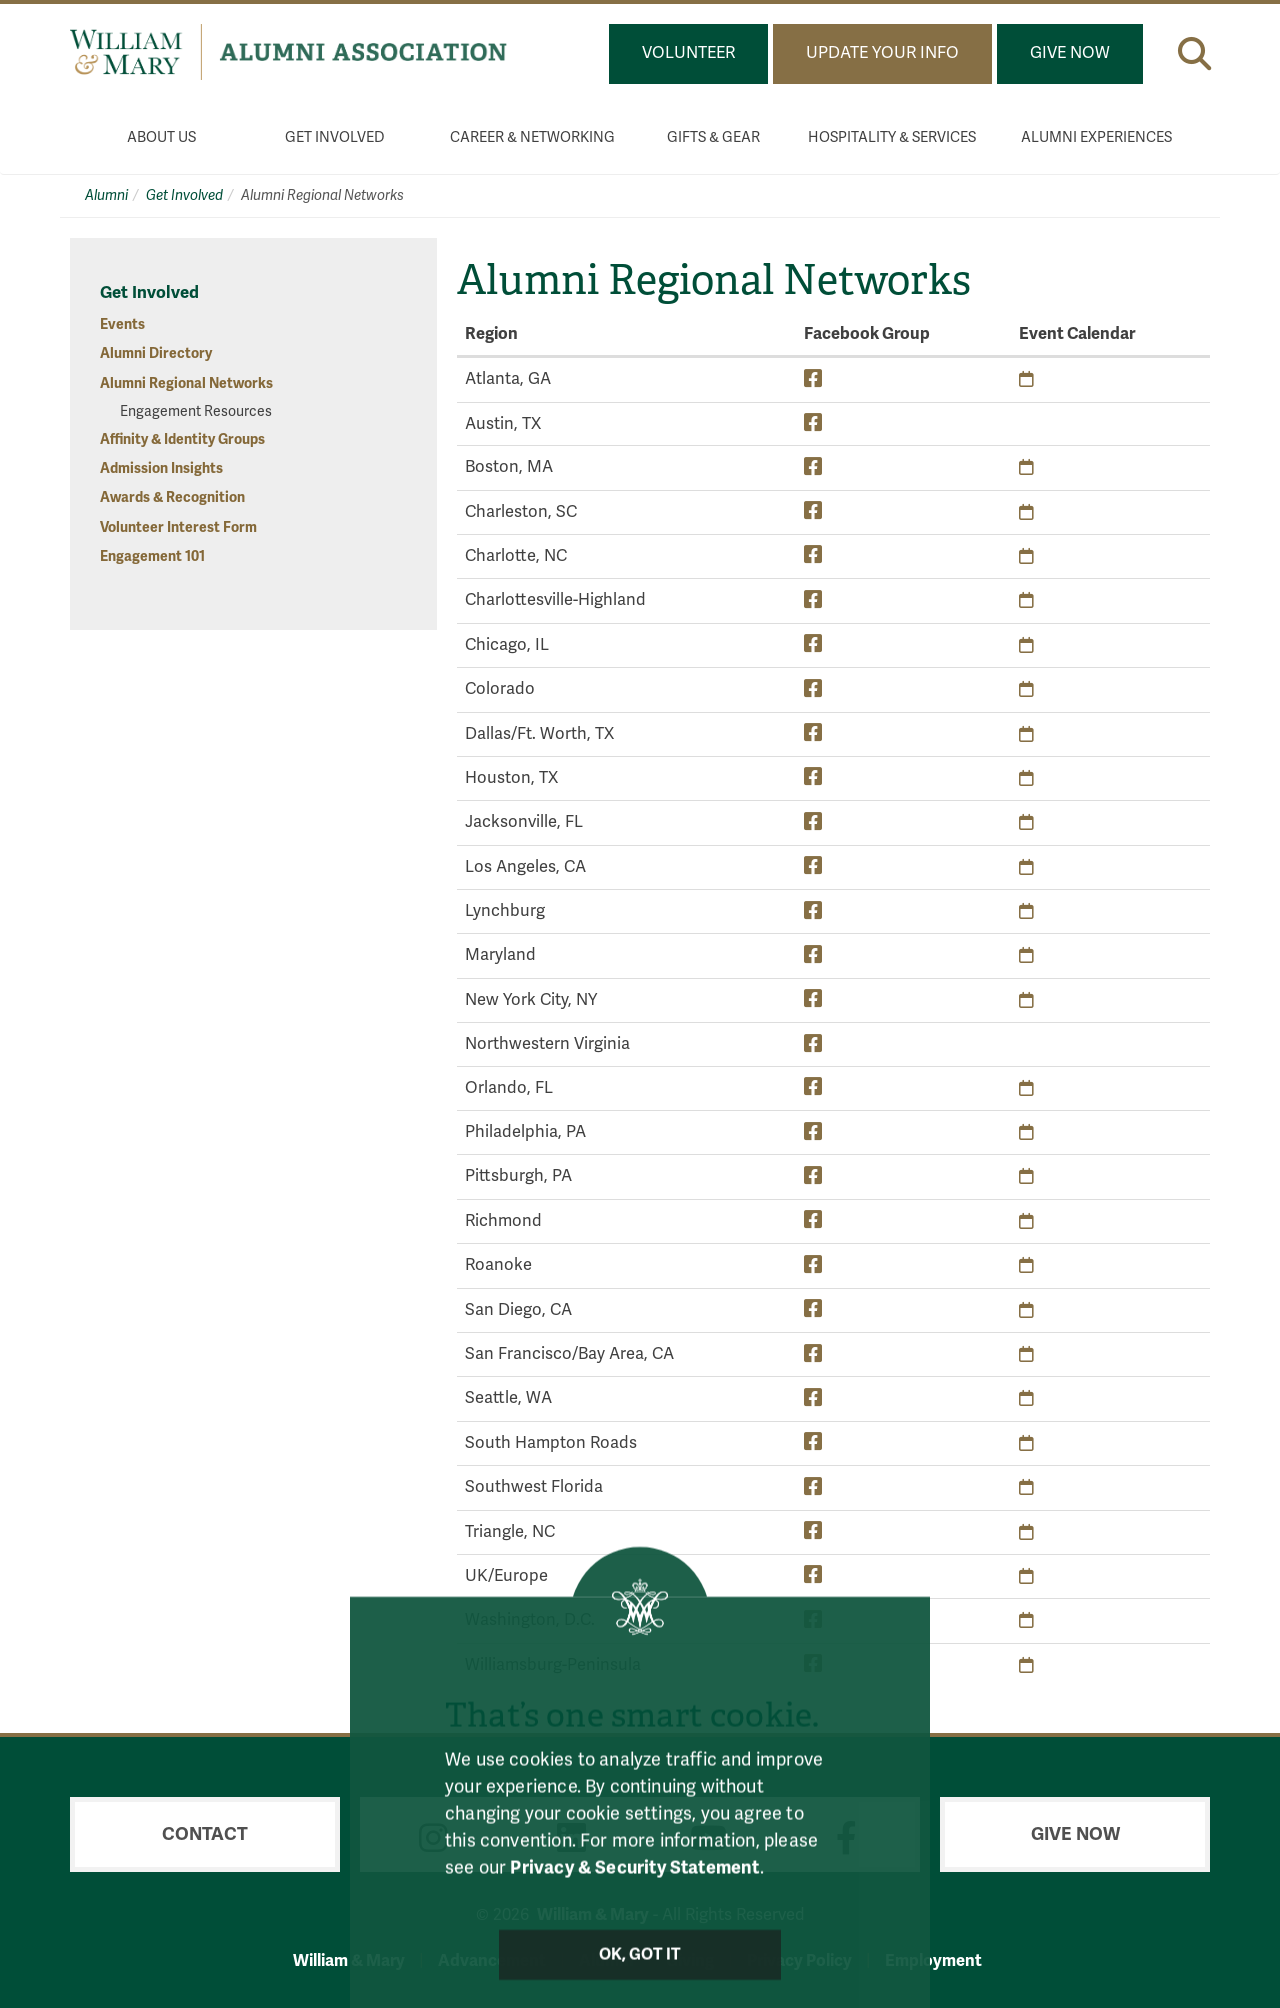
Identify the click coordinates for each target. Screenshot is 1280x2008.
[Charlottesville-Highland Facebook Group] (813, 599)
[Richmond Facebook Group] (813, 1220)
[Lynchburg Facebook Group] (813, 910)
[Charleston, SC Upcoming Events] (1026, 512)
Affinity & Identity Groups (182, 439)
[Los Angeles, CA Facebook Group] (813, 866)
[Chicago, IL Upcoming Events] (1026, 645)
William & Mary (349, 1960)
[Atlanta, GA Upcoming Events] (1026, 379)
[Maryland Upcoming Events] (1026, 955)
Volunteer (688, 53)
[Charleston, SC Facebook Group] (813, 511)
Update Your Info (882, 53)
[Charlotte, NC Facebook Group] (813, 555)
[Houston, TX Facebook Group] (813, 777)
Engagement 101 (152, 556)
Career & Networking (532, 137)
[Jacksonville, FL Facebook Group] (813, 821)
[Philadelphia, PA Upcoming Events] (1026, 1132)
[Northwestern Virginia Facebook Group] (813, 1043)
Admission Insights (161, 468)
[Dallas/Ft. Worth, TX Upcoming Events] (1026, 734)
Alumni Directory (156, 353)
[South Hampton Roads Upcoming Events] (1026, 1443)
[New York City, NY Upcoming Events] (1026, 1000)
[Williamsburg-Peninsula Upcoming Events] (1026, 1665)
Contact (205, 1834)
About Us (161, 137)
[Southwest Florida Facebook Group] (813, 1486)
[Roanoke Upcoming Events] (1026, 1265)
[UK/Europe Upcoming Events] (1026, 1576)
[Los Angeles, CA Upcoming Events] (1026, 867)
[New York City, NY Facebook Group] (813, 999)
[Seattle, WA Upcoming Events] (1026, 1398)
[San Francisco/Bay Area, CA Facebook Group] (813, 1353)
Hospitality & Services (892, 137)
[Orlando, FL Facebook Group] (813, 1087)
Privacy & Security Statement (634, 1887)
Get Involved (335, 137)
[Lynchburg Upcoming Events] (1026, 911)
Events (122, 324)
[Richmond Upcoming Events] (1026, 1221)
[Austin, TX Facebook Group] (813, 423)
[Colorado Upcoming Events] (1026, 689)
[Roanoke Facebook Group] (813, 1264)
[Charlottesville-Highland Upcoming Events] (1026, 600)
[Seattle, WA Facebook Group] (813, 1397)
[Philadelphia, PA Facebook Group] (813, 1131)
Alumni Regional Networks (186, 383)
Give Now (1070, 53)
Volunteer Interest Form (178, 527)
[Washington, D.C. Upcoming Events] (1026, 1620)
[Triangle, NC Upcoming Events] (1026, 1532)
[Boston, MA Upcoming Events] (1026, 467)
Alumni (106, 195)
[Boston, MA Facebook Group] (813, 466)
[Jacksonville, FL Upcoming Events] (1026, 822)
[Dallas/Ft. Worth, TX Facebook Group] (813, 733)
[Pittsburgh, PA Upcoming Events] (1026, 1176)
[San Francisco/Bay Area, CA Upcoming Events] (1026, 1354)
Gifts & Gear (713, 137)
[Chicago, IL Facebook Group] (813, 644)
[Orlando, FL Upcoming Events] (1026, 1088)
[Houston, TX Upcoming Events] (1026, 778)
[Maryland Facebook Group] (813, 954)
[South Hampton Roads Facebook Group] (813, 1442)
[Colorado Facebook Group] (813, 688)
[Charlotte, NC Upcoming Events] (1026, 556)
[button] (1194, 53)
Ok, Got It (640, 1974)
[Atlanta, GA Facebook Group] (813, 378)
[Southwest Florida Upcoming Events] (1026, 1487)
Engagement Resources (196, 411)
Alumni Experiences (1096, 137)
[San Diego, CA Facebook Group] (813, 1309)
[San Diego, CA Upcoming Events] (1026, 1310)
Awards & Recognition (172, 497)
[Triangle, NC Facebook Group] (813, 1531)
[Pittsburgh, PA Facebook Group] (813, 1175)
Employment (933, 1960)
